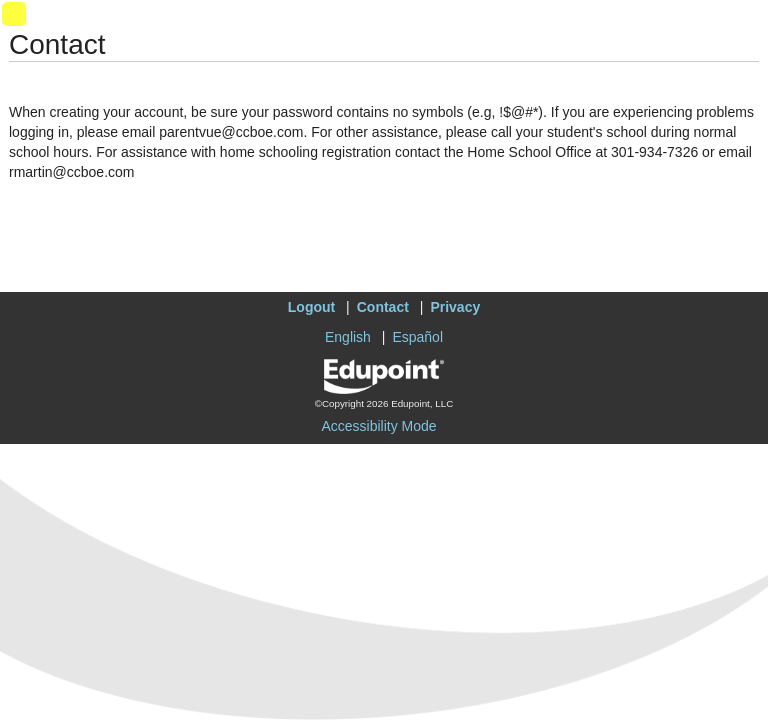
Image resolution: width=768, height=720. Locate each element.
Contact (383, 307)
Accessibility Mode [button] (378, 426)
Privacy (455, 307)
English (348, 337)
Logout (311, 307)
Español (417, 337)
